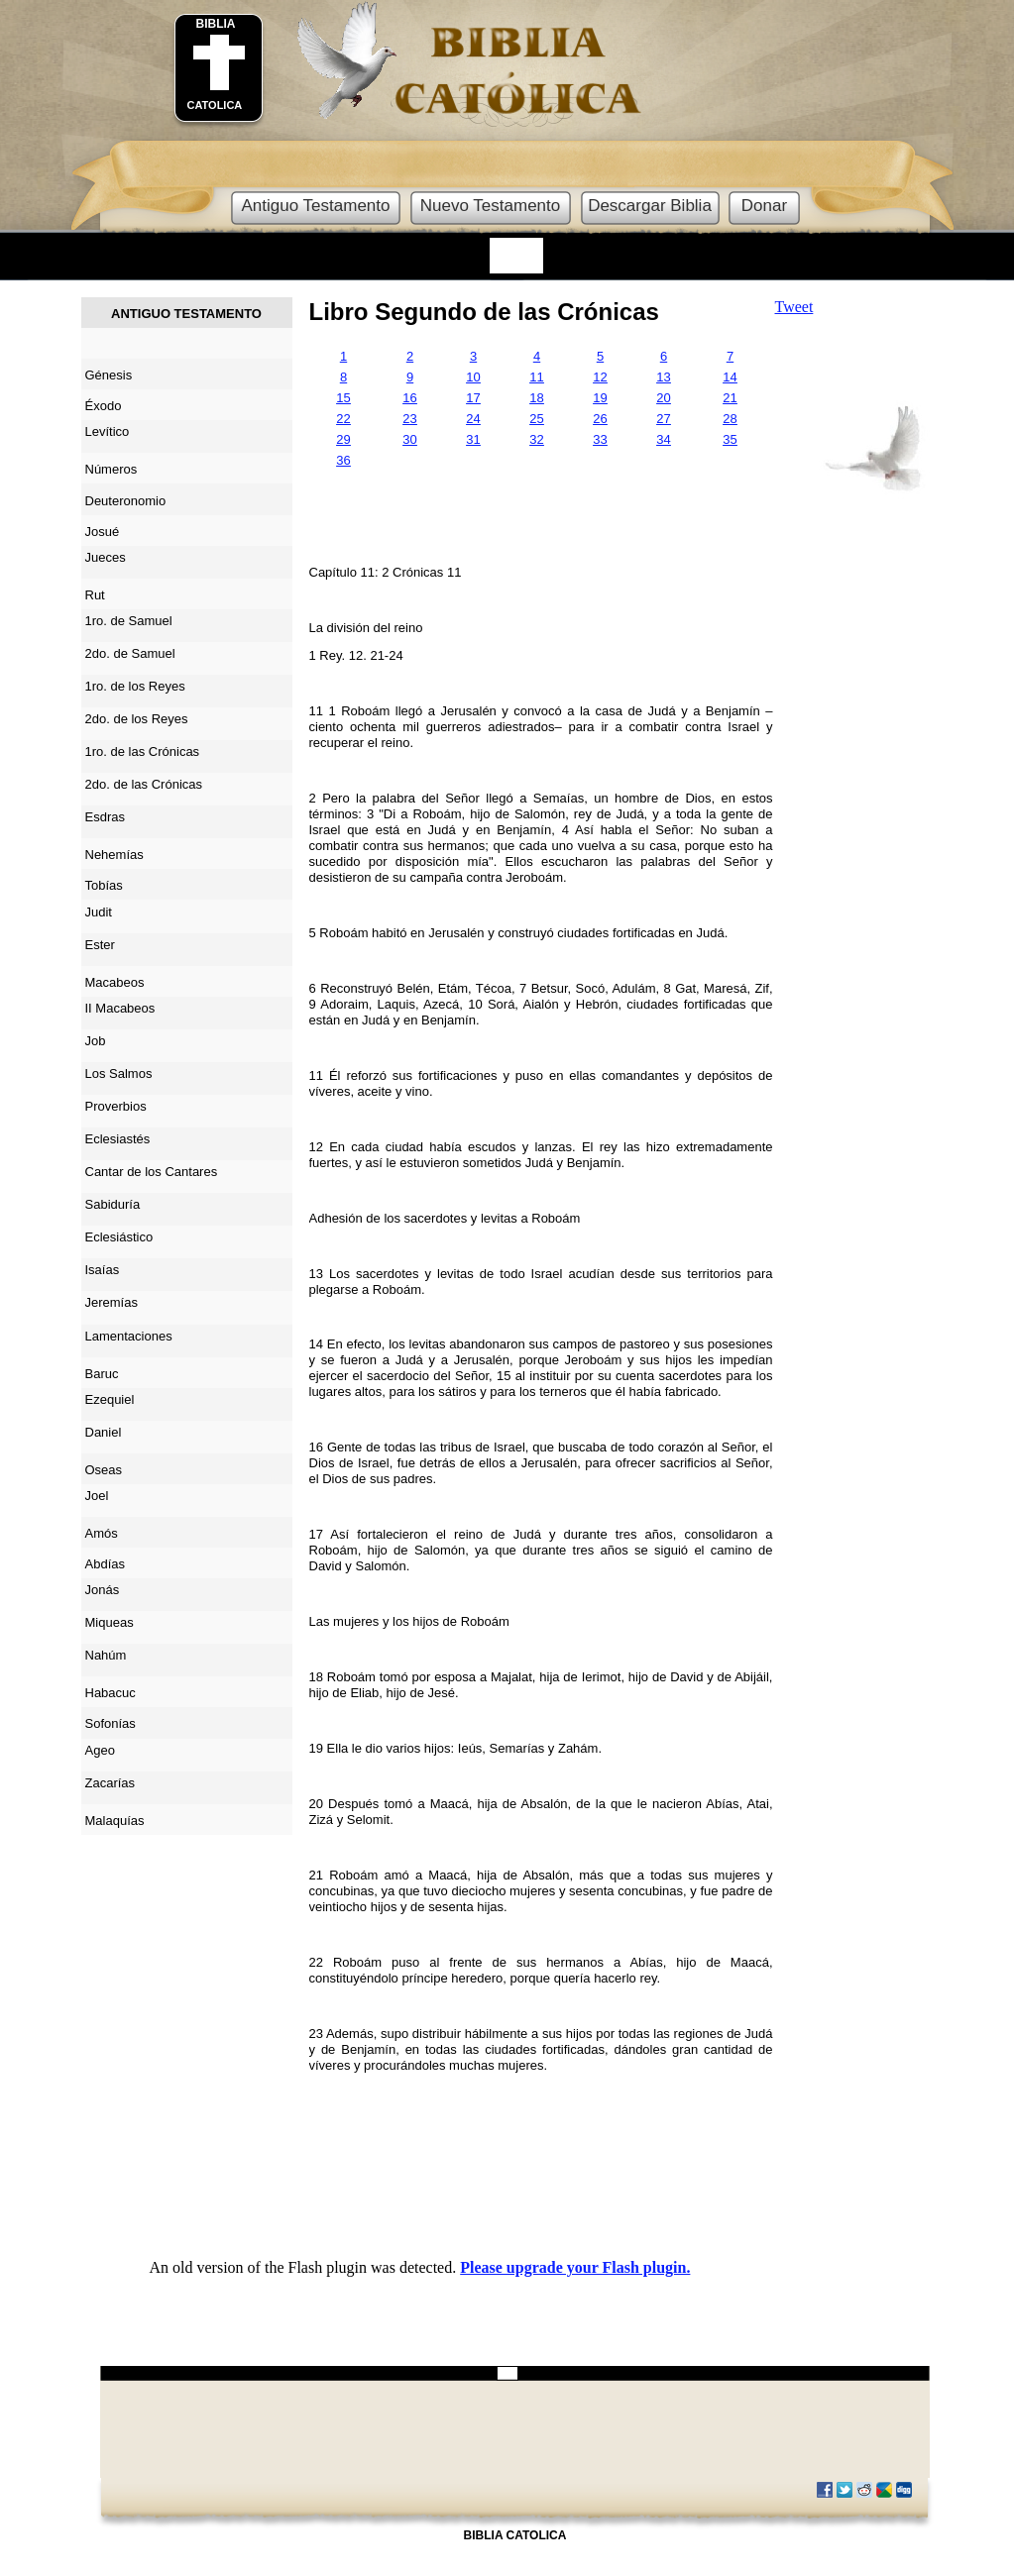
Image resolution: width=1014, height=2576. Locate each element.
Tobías (104, 885)
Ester (100, 944)
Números (111, 469)
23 (409, 418)
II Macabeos (120, 1008)
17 (473, 397)
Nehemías (114, 854)
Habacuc (110, 1692)
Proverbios (116, 1106)
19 (600, 397)
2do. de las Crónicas (144, 784)
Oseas (104, 1469)
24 (473, 418)
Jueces (105, 557)
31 (473, 439)
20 (663, 397)
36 (343, 460)
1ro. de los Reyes (135, 686)
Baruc (102, 1373)
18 (536, 397)
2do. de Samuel (130, 653)
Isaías (102, 1269)
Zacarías (110, 1782)
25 (536, 418)
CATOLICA (215, 105)
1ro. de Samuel (128, 620)
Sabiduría (113, 1204)
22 (343, 418)
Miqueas (109, 1622)
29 (343, 439)
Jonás (102, 1589)
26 (600, 418)
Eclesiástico (119, 1237)
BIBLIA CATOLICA (515, 2535)
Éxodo (103, 405)
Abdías (105, 1563)
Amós (101, 1533)
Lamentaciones (128, 1336)
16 (409, 397)
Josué (102, 531)
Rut (95, 595)
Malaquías (115, 1820)
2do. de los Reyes (136, 718)
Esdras (105, 816)
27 (663, 418)
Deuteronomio (126, 500)
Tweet (794, 306)
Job (95, 1040)
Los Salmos (119, 1073)
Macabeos (115, 982)
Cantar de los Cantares (151, 1171)
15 (343, 397)
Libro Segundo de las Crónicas (484, 311)
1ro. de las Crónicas (142, 751)
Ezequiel (110, 1399)
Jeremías (111, 1302)
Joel (97, 1495)
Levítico (107, 431)
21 (729, 397)
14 (729, 377)
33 (600, 439)
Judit (98, 912)
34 (663, 439)
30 (409, 439)
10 (473, 377)
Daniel (103, 1432)
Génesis (109, 375)
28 (729, 418)
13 (663, 377)
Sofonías (110, 1723)
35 (729, 439)
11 (536, 377)
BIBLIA (216, 24)
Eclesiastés (118, 1138)
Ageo (100, 1750)
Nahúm (106, 1655)
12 (600, 377)
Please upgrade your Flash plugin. (575, 2267)
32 (536, 439)
